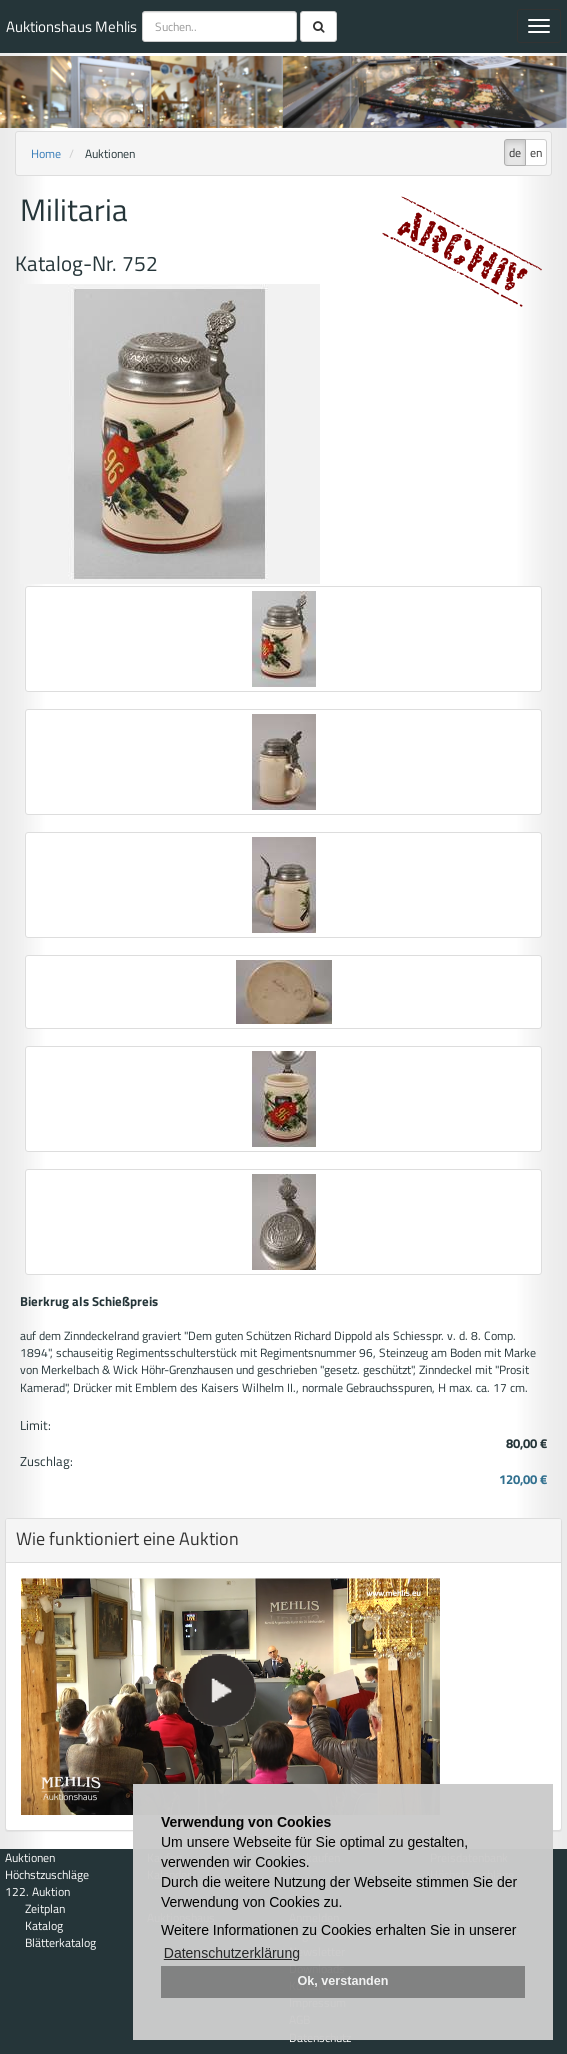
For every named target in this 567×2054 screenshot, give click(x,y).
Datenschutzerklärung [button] (232, 1953)
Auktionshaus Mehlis (71, 26)
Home (46, 153)
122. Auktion (37, 1891)
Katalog (44, 1925)
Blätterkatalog (60, 1942)
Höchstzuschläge (47, 1874)
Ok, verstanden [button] (343, 1981)
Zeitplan (45, 1908)
